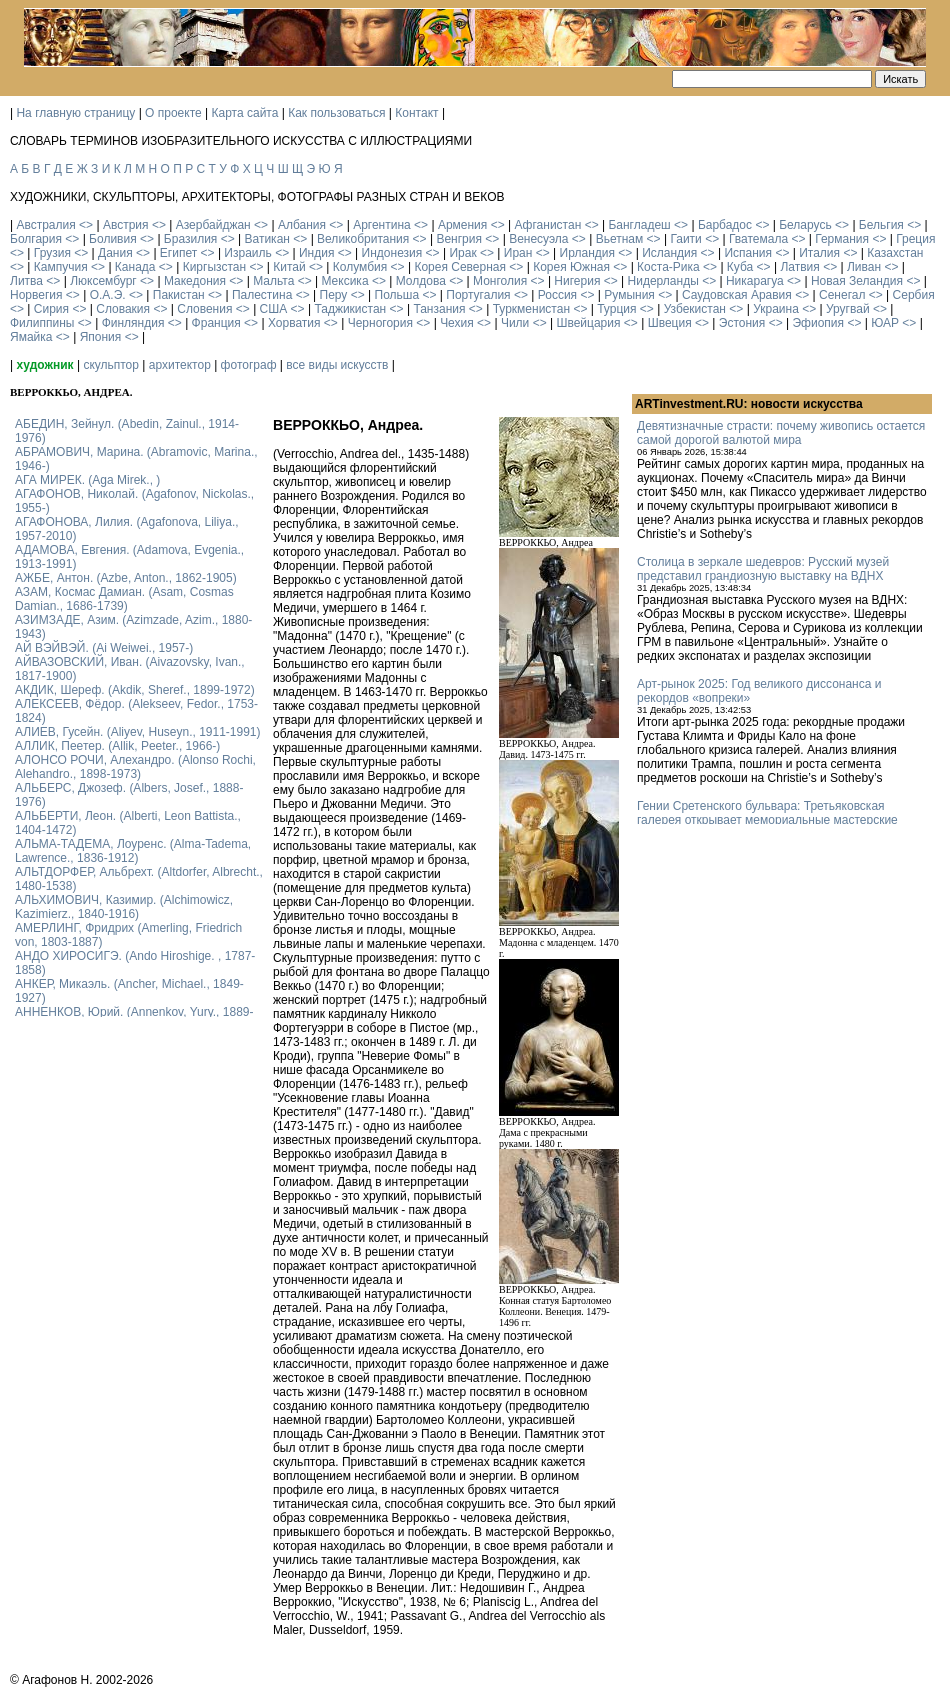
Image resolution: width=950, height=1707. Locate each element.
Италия (819, 253)
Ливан (864, 267)
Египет (178, 253)
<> (86, 225)
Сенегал (842, 295)
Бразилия (191, 239)
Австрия (126, 225)
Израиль (247, 253)
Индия (316, 253)
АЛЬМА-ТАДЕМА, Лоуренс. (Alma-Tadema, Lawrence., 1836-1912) (133, 851)
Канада (135, 267)
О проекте (173, 113)
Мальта (273, 281)
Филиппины (42, 323)
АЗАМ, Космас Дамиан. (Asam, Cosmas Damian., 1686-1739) (124, 599)
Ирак (462, 253)
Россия (557, 295)
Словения (204, 309)
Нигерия (577, 281)
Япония (101, 337)
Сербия (914, 295)
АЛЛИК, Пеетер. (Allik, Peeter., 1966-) (117, 746)
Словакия (123, 309)
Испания (748, 253)
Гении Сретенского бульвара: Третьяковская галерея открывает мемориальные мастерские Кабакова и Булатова (767, 820)
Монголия (500, 281)
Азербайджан (213, 225)
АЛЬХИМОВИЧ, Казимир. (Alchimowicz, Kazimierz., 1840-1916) (124, 907)
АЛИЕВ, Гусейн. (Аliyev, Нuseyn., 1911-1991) (138, 732)
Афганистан (547, 225)
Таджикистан (350, 309)
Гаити (685, 239)
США (274, 309)
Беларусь (805, 225)
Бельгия (881, 225)
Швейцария (588, 323)
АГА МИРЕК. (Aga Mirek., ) (87, 480)
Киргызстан (214, 267)
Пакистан (179, 295)
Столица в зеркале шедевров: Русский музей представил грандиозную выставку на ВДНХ (763, 569)
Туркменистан (531, 309)
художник (44, 365)
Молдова (421, 281)
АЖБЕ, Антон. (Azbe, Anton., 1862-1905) (126, 578)
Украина (776, 309)
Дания (115, 253)
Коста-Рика (668, 267)
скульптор (111, 365)
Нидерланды (663, 281)
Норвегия (36, 295)
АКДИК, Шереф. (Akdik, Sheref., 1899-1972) (135, 690)
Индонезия (392, 253)
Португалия (478, 295)
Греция (915, 239)
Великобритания (363, 239)
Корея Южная (571, 267)
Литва (26, 281)
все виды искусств (337, 365)
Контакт (416, 113)
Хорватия (294, 323)
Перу (334, 295)
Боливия (113, 239)
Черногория (380, 323)
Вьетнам (620, 239)
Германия (842, 239)
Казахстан (895, 253)
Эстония (742, 323)
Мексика (344, 281)
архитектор (180, 365)
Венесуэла (538, 239)
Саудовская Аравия (737, 295)
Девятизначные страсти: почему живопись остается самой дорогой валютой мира (781, 433)
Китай (289, 267)
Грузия (52, 253)
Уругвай (848, 309)
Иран (518, 253)
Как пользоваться (336, 113)
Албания (302, 225)
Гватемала (758, 239)
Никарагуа (755, 281)
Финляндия (133, 323)
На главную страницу (75, 113)
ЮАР (885, 323)
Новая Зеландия (857, 281)
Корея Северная (460, 267)
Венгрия (459, 239)
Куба (740, 267)
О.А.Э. (108, 295)
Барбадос (725, 225)
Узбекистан (695, 309)
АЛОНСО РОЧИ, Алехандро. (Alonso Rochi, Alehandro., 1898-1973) (135, 767)
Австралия (45, 225)
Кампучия (61, 267)
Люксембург (103, 281)
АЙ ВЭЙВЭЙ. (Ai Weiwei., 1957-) (104, 648)
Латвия (799, 267)
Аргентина (382, 225)
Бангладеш (639, 225)
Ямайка (31, 337)
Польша (397, 295)
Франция (216, 323)
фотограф (249, 365)
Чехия (457, 323)
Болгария (36, 239)
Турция (616, 309)
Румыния (629, 295)
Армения (462, 225)
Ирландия (587, 253)
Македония (195, 281)
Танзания (439, 309)
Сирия (51, 309)
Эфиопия (818, 323)
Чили (515, 323)
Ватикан (267, 239)
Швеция (670, 323)
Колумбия (360, 267)
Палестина (262, 295)
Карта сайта (245, 113)
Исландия (669, 253)
